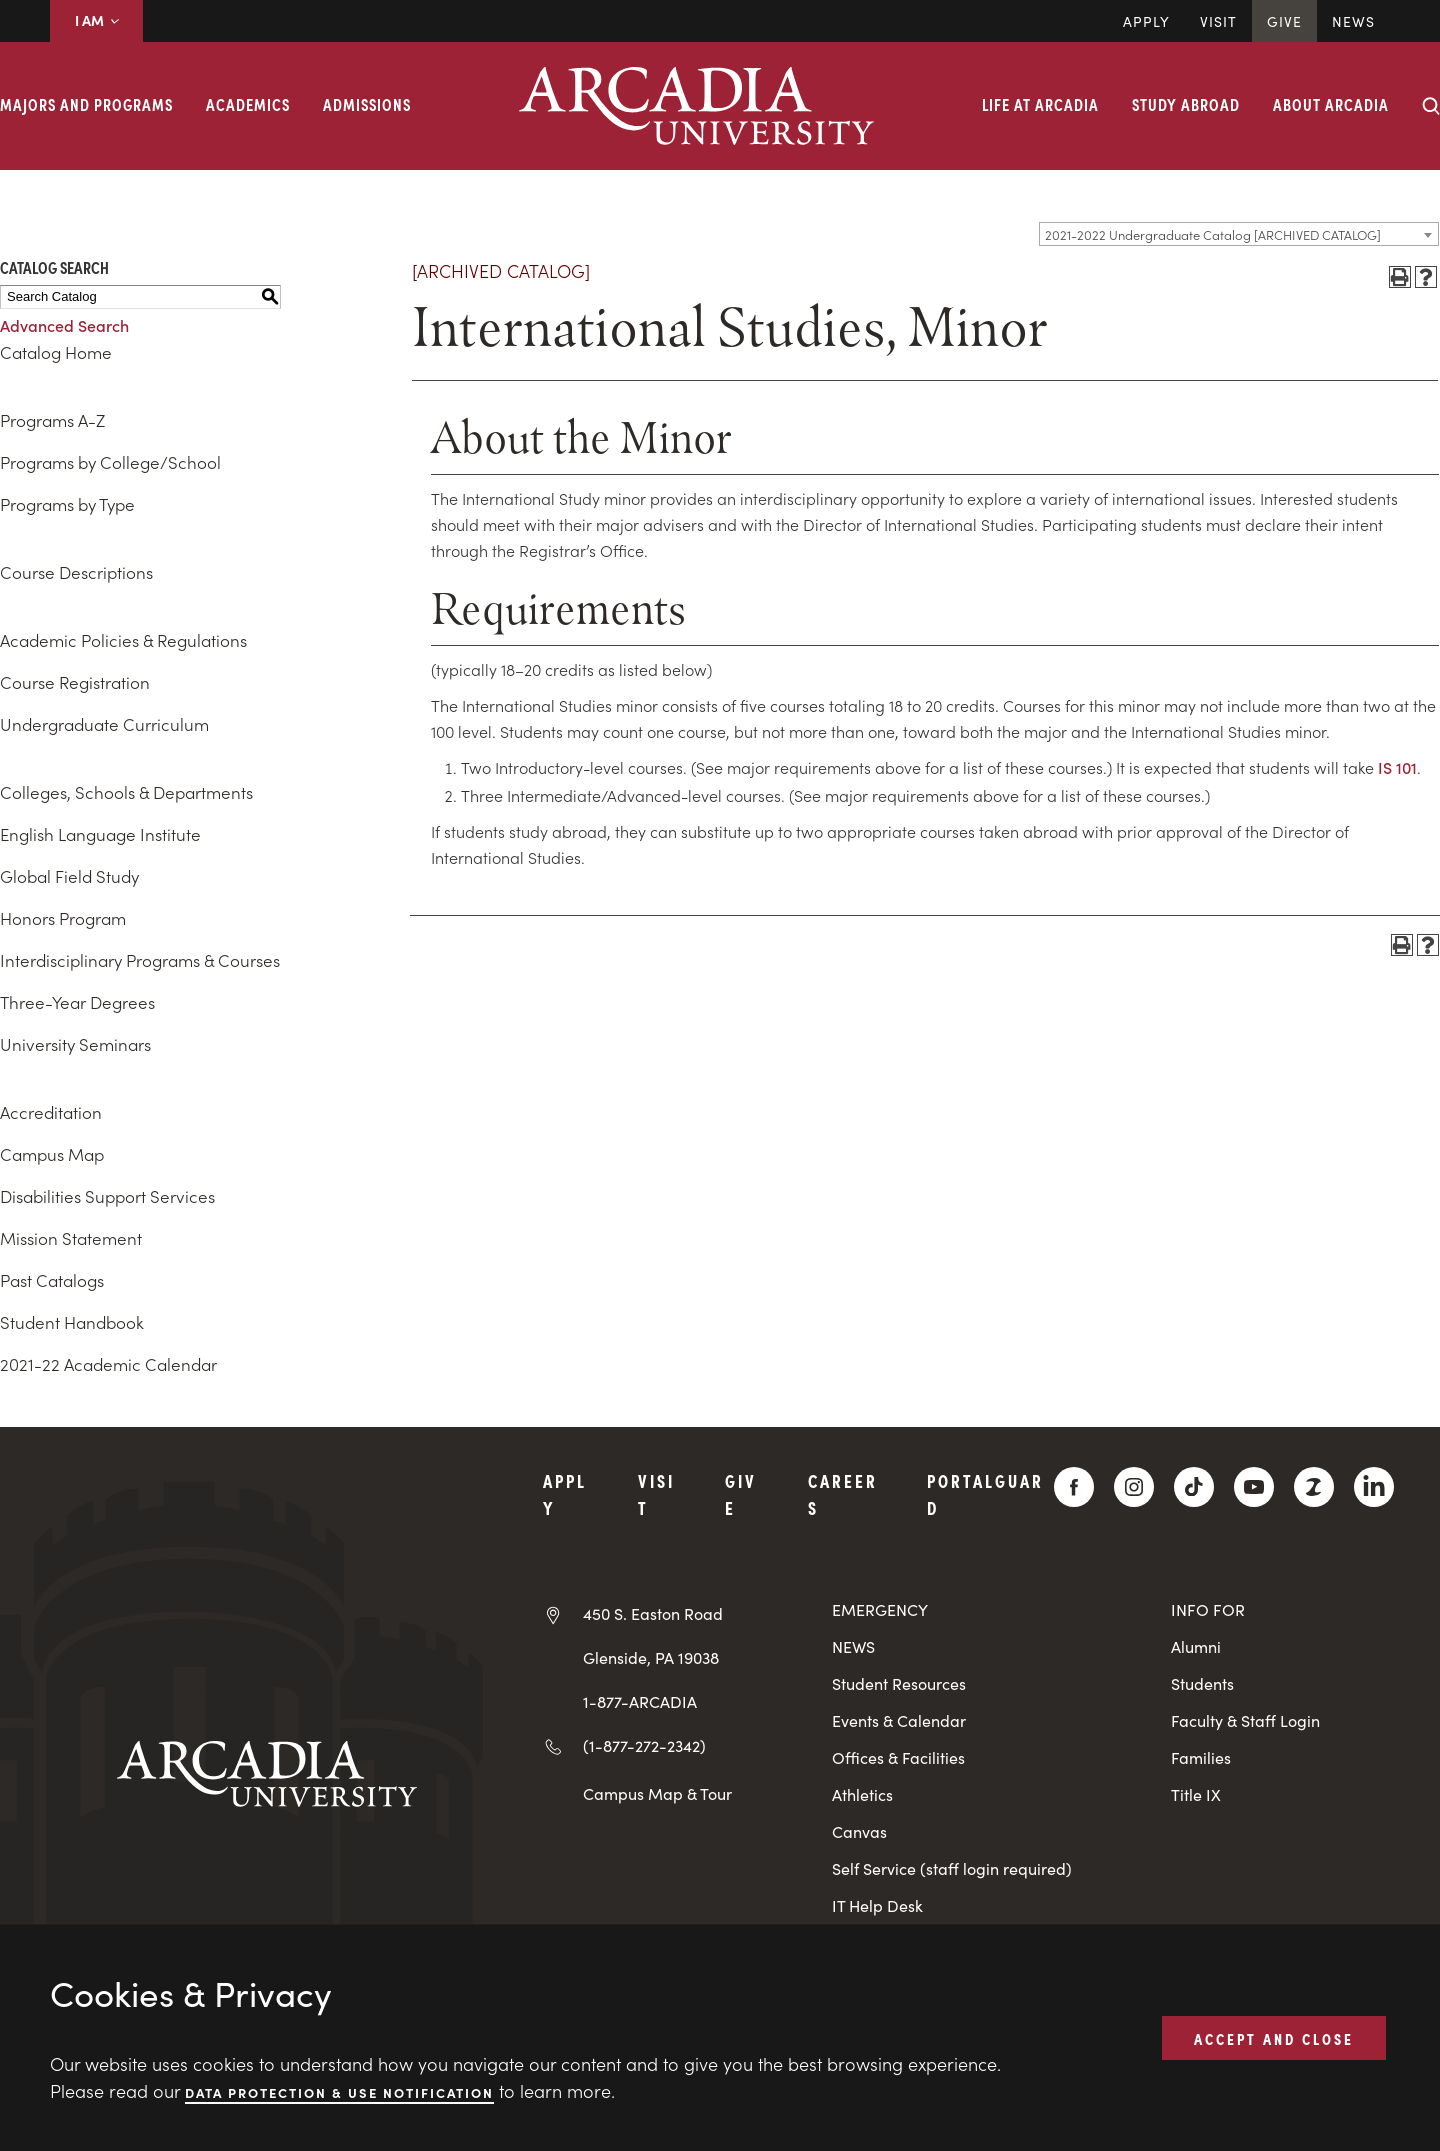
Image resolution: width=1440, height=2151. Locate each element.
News (1353, 21)
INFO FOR (1208, 1609)
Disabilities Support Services (107, 1196)
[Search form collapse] (1431, 106)
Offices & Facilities (898, 1757)
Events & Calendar (899, 1720)
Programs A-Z (52, 420)
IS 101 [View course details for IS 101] (1397, 767)
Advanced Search (64, 325)
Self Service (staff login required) (952, 1868)
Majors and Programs (86, 104)
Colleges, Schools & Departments (126, 792)
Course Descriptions (76, 572)
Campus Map (52, 1154)
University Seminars (75, 1044)
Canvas (859, 1831)
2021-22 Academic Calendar (108, 1364)
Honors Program (63, 918)
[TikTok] (1194, 1487)
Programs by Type (67, 504)
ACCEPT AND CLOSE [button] (1274, 2037)
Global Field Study (69, 876)
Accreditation (51, 1112)
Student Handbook (72, 1322)
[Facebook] (1074, 1487)
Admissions (367, 104)
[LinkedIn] (1374, 1487)
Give (1284, 21)
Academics (248, 104)
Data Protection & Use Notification (339, 2091)
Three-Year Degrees (77, 1002)
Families (1201, 1757)
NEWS (853, 1646)
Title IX (1196, 1794)
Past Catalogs (52, 1280)
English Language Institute (100, 834)
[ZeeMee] (1314, 1487)
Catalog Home (56, 352)
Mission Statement (71, 1238)
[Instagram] (1134, 1487)
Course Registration (75, 682)
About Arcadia (1331, 104)
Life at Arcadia (1040, 104)
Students (1202, 1683)
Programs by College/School (110, 462)
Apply (1146, 21)
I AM (96, 20)
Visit (1218, 21)
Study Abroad (1186, 104)
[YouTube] (1254, 1487)
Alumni (1196, 1646)
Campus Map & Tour (657, 1793)
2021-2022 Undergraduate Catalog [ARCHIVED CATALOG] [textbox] (1213, 234)
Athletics (862, 1794)
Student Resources (899, 1683)
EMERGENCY (880, 1609)
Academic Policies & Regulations (123, 640)
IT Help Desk (877, 1905)
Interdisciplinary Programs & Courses (140, 960)
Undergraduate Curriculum (104, 724)
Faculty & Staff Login (1245, 1720)
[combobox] (1239, 234)
